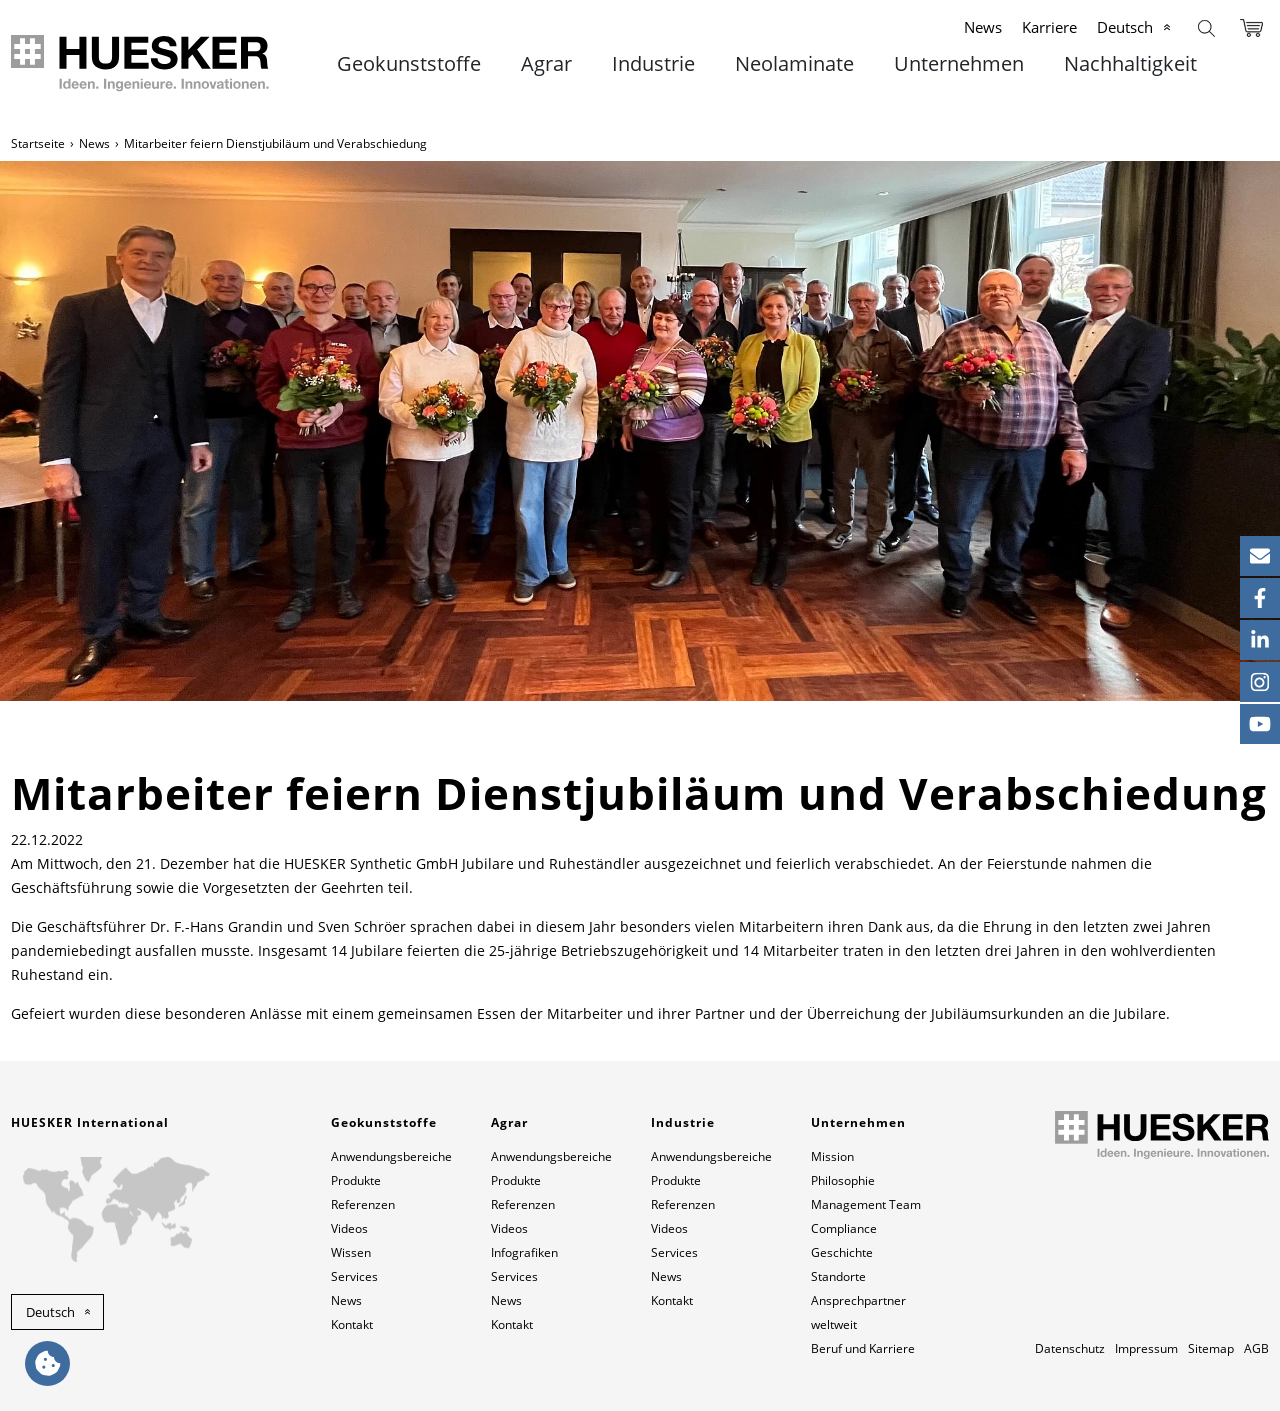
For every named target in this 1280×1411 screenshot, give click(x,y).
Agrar (546, 64)
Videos (349, 1228)
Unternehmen (959, 64)
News (983, 27)
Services (354, 1276)
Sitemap (1211, 1348)
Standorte (838, 1276)
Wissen (351, 1252)
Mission (832, 1156)
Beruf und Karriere (863, 1348)
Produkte (356, 1180)
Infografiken (524, 1252)
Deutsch (1125, 27)
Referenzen (363, 1204)
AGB (1256, 1348)
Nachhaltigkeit (1130, 64)
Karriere (1049, 27)
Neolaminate (794, 64)
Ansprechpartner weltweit (858, 1312)
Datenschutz (1070, 1348)
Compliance (844, 1228)
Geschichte (842, 1252)
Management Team (866, 1204)
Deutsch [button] (50, 1312)
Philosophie (843, 1180)
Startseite (38, 143)
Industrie (653, 64)
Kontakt (352, 1324)
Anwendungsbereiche (391, 1156)
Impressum (1146, 1348)
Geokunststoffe (409, 64)
